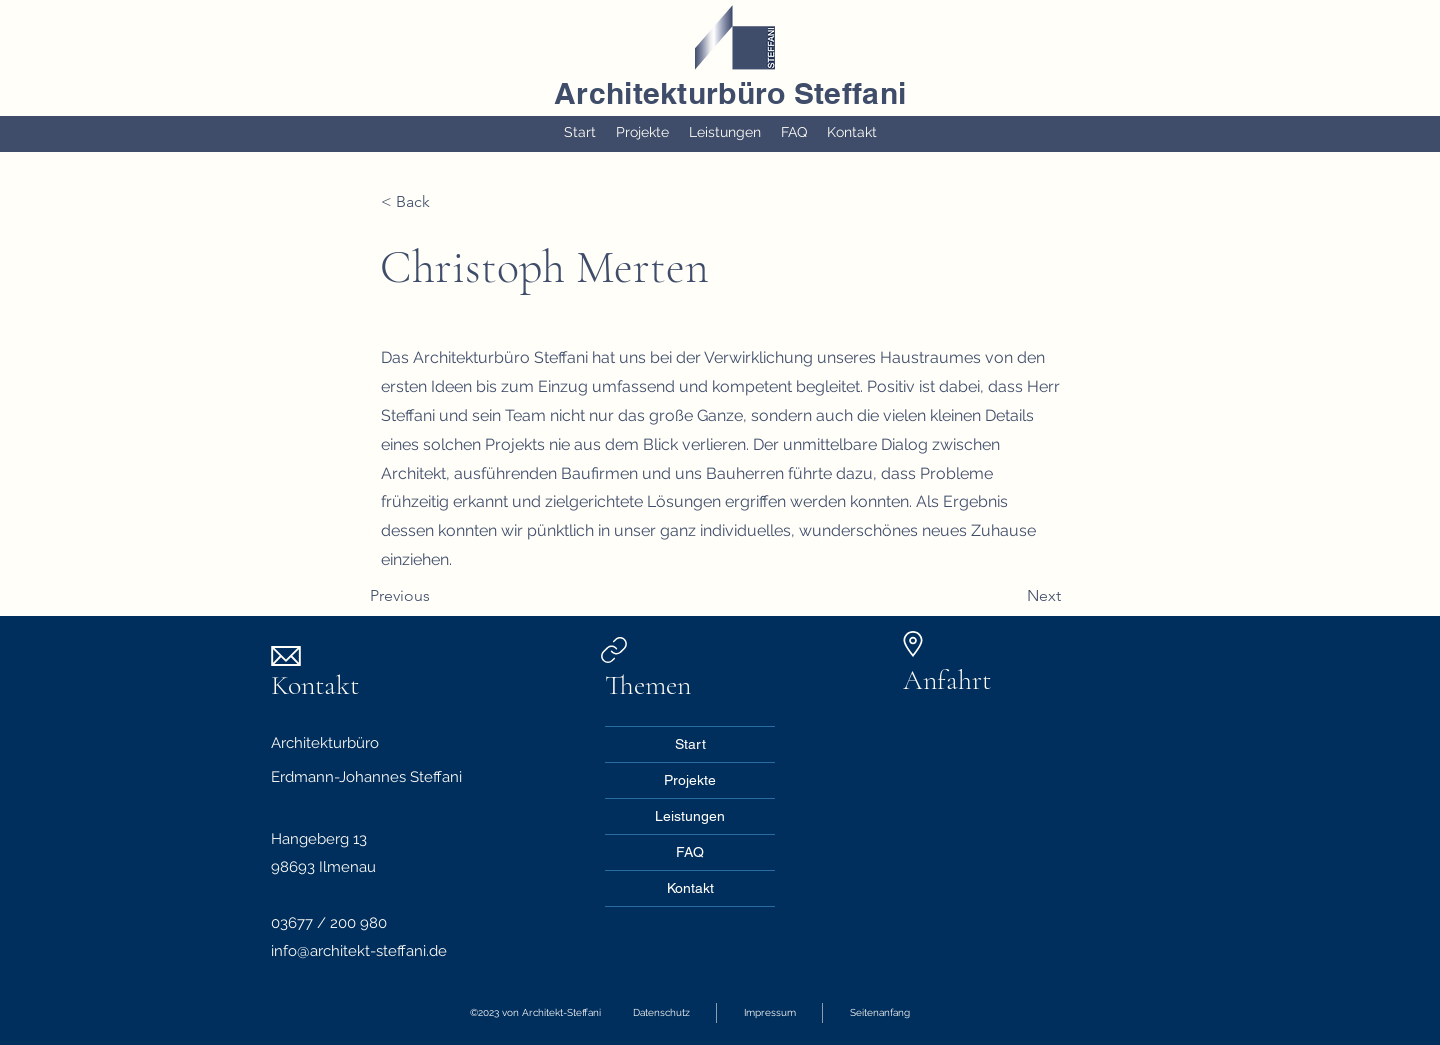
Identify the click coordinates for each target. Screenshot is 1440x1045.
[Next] (1011, 596)
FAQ (690, 852)
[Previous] (435, 596)
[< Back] (446, 202)
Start (690, 744)
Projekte (690, 780)
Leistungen (690, 816)
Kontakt (690, 888)
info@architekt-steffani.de (359, 951)
